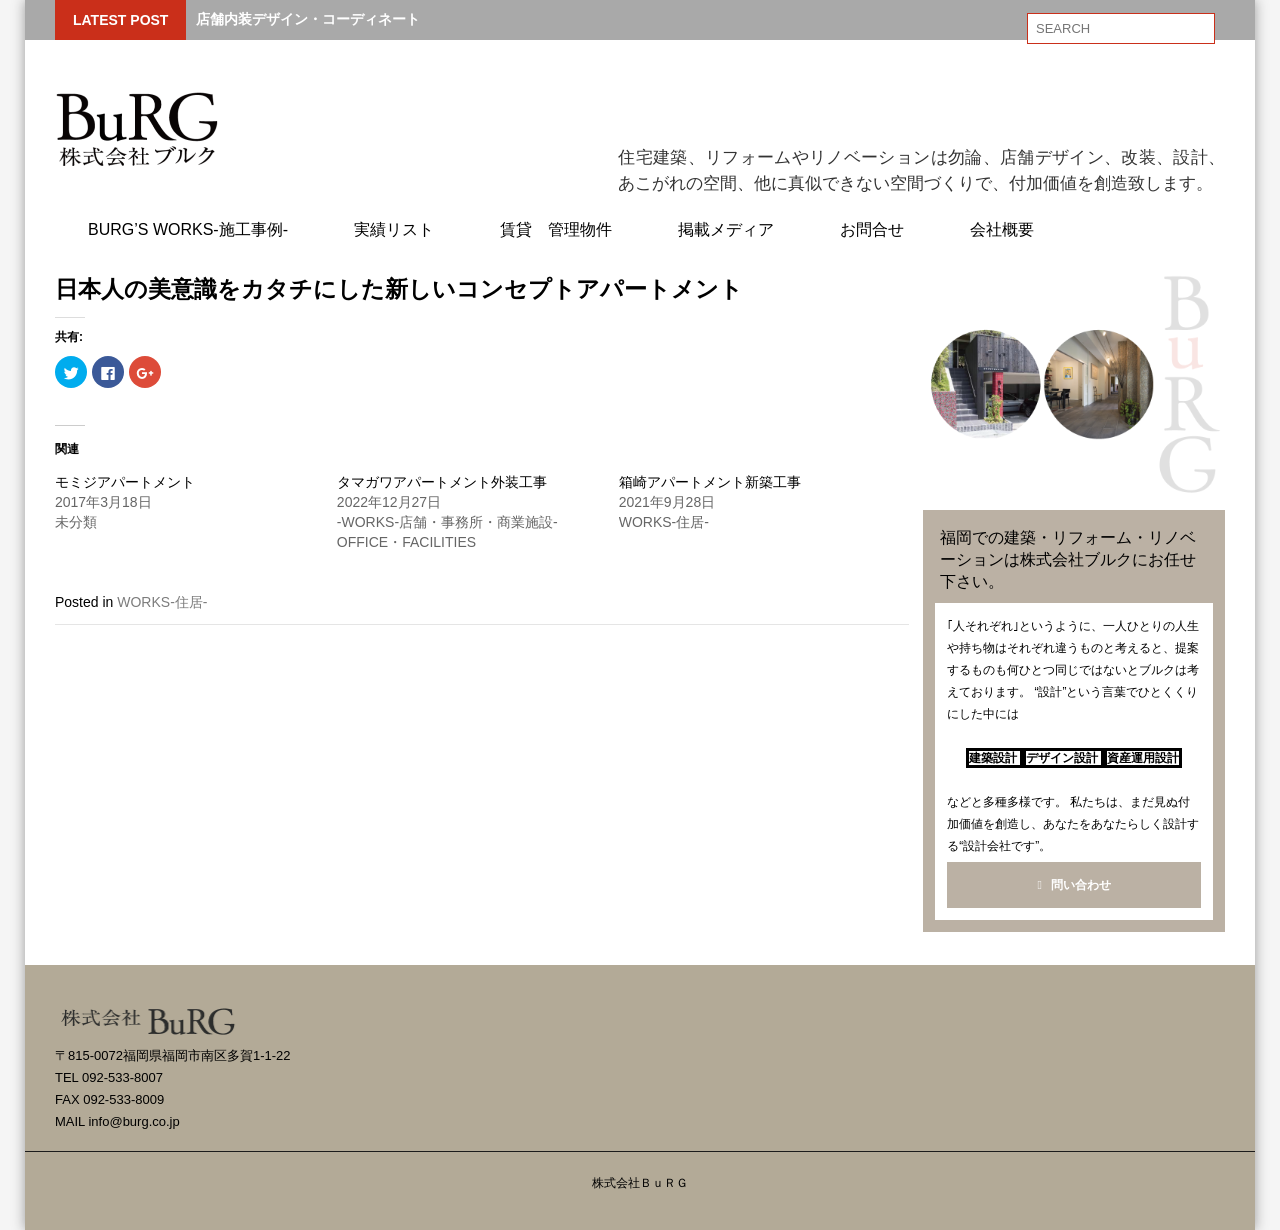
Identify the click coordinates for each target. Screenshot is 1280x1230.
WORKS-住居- (162, 602)
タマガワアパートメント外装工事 (442, 482)
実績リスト (394, 229)
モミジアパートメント (125, 482)
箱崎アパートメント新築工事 (710, 482)
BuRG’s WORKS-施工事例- (188, 229)
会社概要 (1002, 229)
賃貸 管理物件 (556, 229)
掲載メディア (726, 229)
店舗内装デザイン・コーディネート (308, 19)
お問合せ (872, 229)
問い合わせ (1073, 885)
